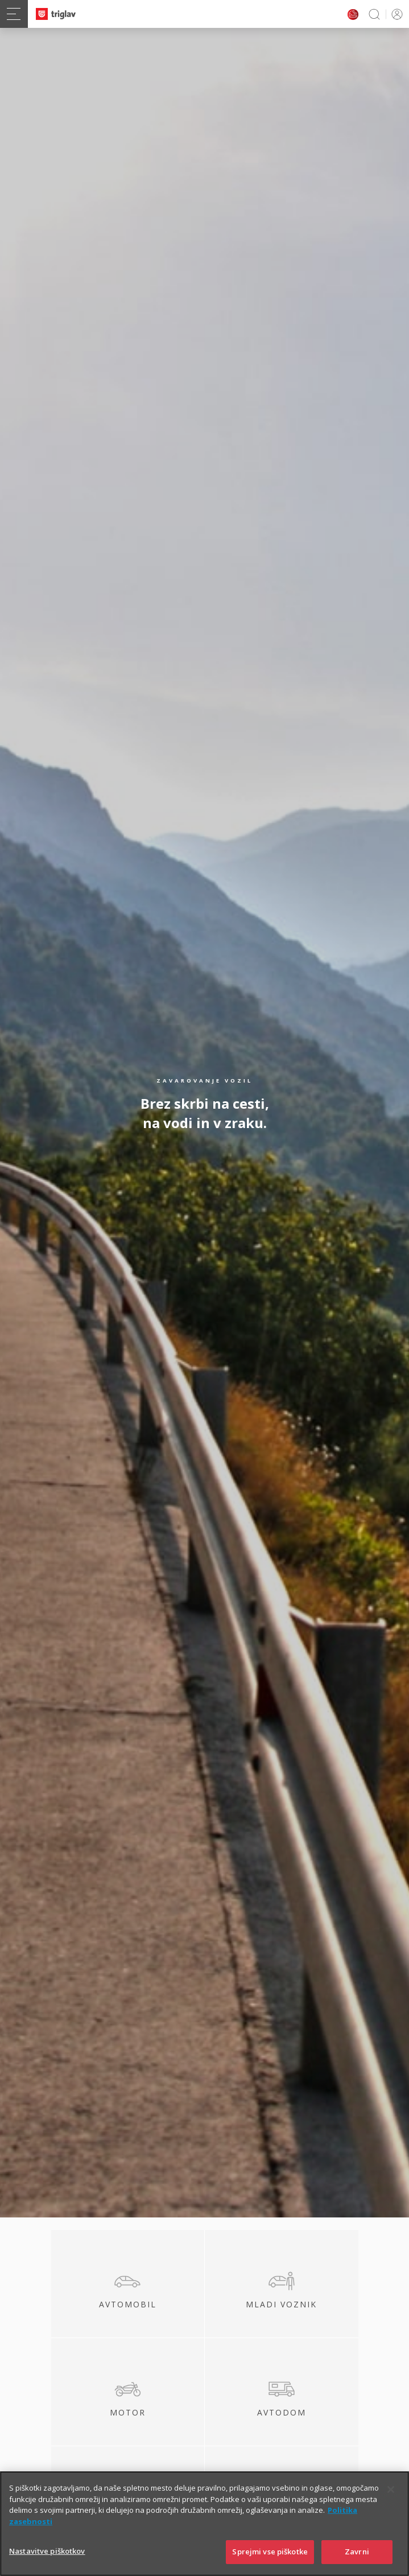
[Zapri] (390, 2495)
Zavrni (357, 2558)
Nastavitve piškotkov (47, 2557)
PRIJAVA (395, 14)
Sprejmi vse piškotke (270, 2558)
